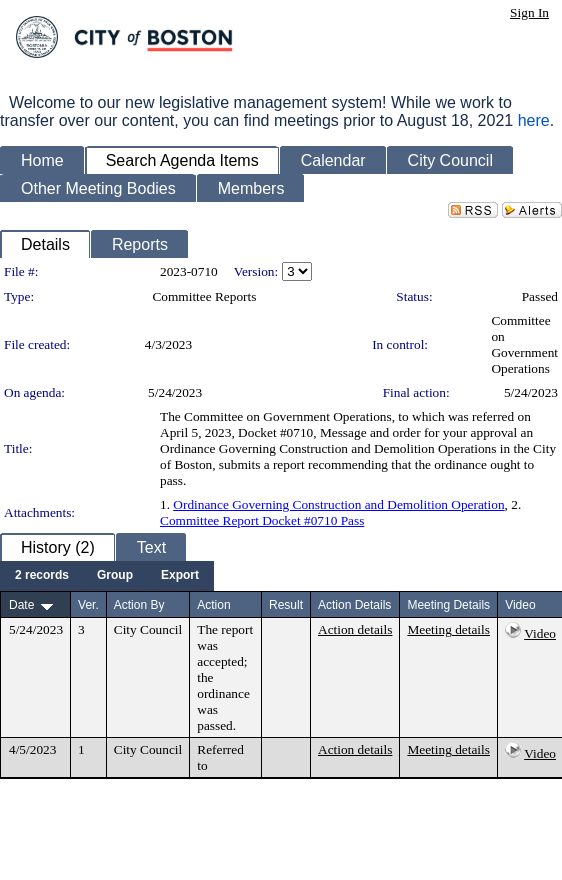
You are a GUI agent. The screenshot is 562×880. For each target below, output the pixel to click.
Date (21, 605)
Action (213, 605)
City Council (148, 629)
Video (540, 633)
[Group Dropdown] (115, 576)
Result (286, 605)
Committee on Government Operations (524, 344)
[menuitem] (42, 576)
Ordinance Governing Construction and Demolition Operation (338, 504)
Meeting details (448, 629)
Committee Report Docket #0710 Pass (262, 520)
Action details (355, 629)
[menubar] (107, 576)
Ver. (88, 605)
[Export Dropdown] (180, 576)
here (534, 120)
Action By (139, 605)
